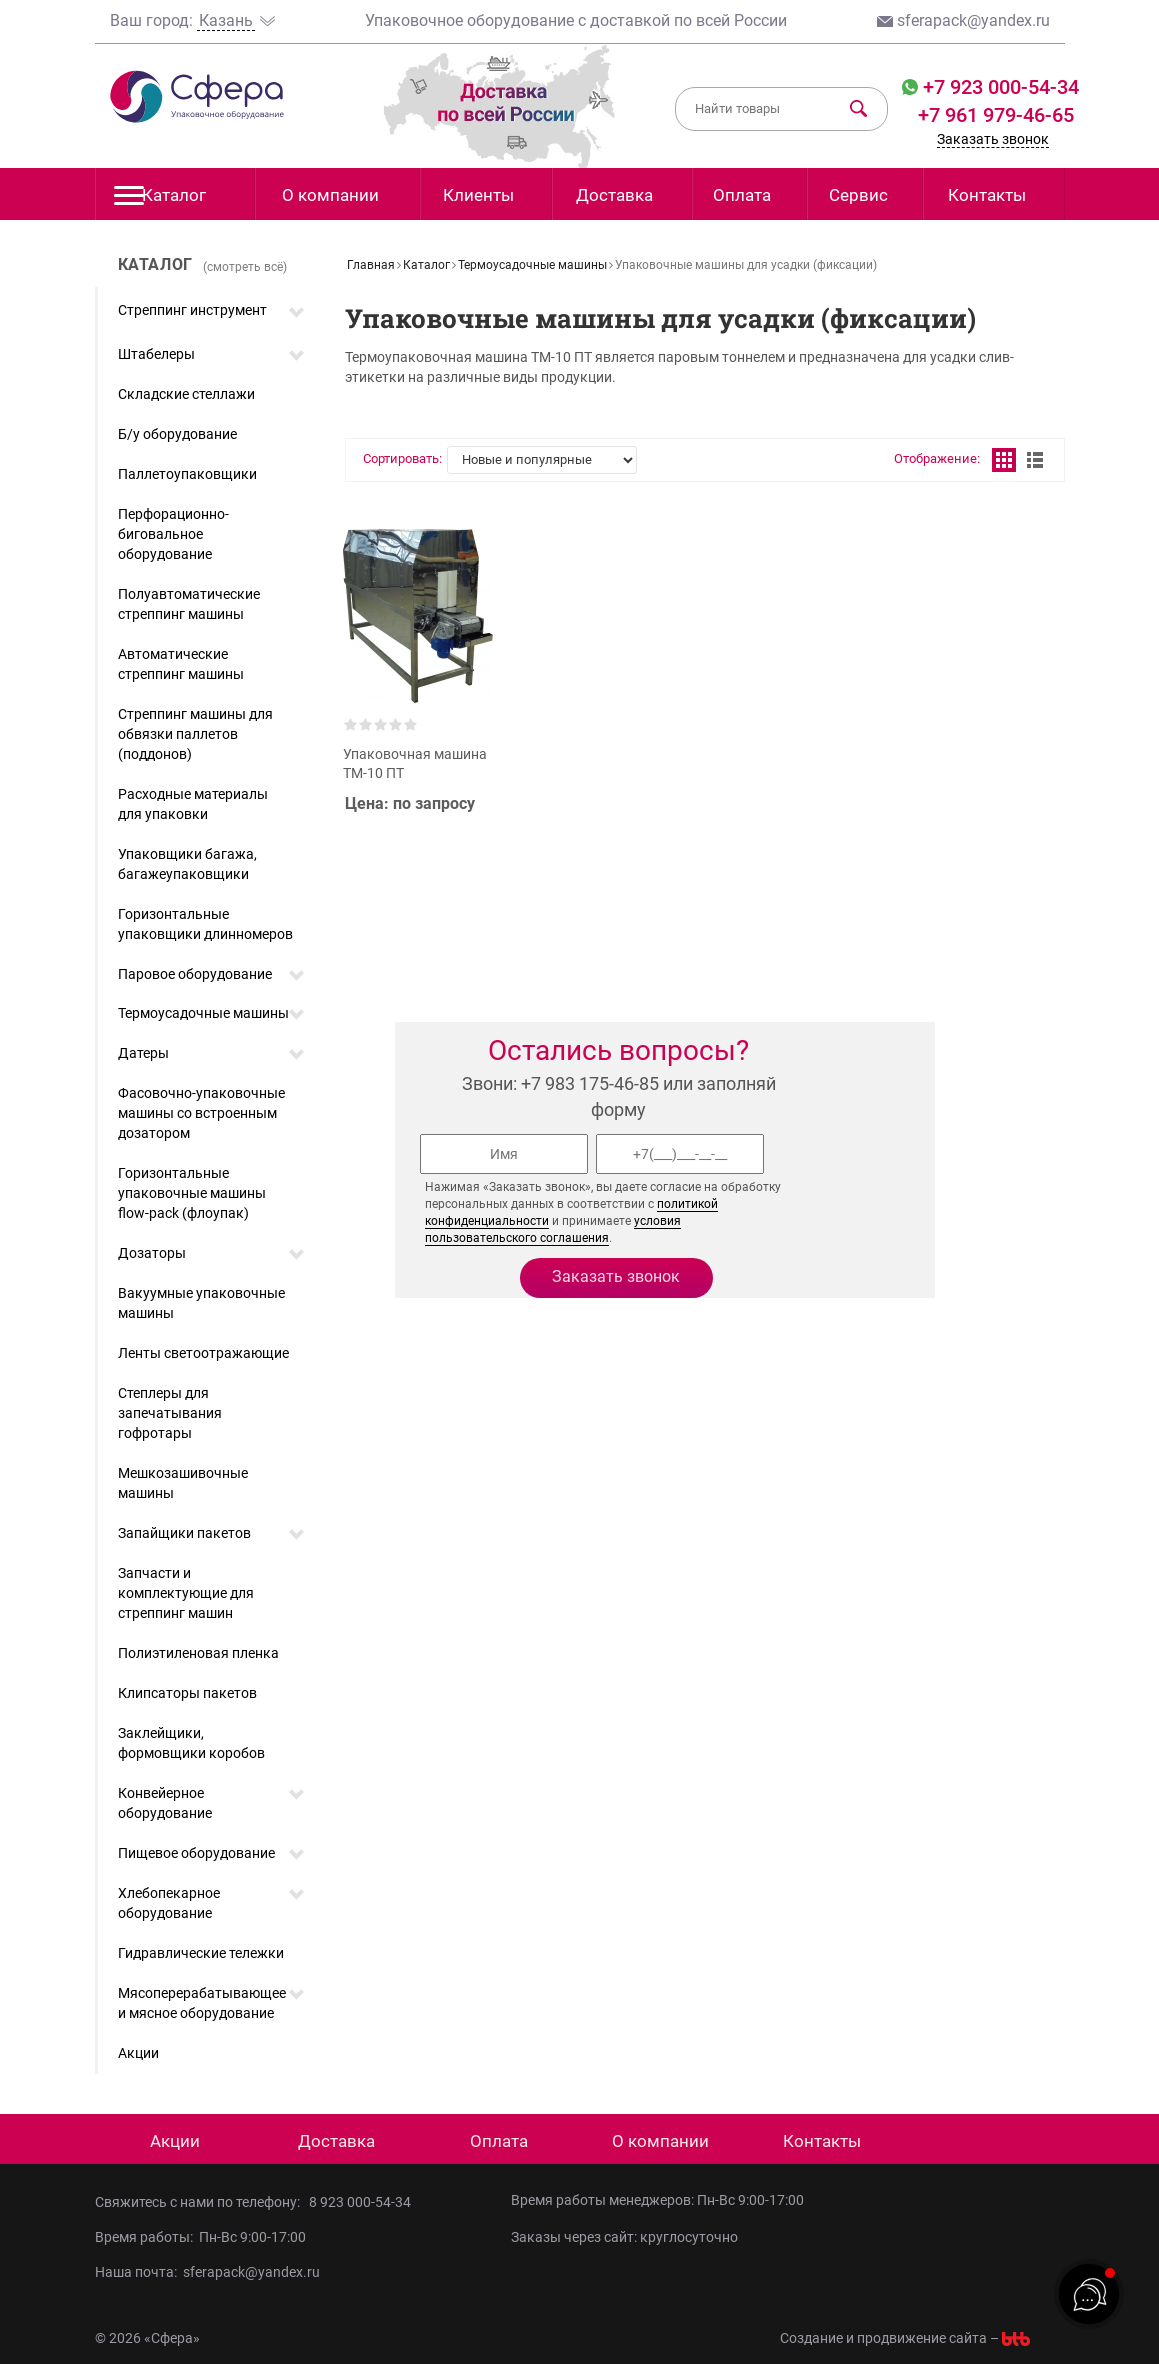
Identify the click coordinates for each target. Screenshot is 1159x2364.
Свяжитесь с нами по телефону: (202, 2202)
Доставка (614, 195)
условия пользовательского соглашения (553, 1229)
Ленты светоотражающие (203, 1353)
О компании (330, 195)
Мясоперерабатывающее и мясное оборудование (202, 2003)
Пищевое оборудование (196, 1853)
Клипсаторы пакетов (187, 1693)
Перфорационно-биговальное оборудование (173, 534)
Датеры (143, 1053)
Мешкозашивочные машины (183, 1483)
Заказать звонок (993, 139)
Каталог (160, 200)
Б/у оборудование (177, 434)
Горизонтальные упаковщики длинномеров (205, 924)
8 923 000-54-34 (360, 2202)
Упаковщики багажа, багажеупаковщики (187, 864)
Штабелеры (156, 354)
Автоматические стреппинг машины (181, 664)
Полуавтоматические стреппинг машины (189, 604)
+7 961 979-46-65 (996, 115)
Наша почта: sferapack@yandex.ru (207, 2272)
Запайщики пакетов (184, 1533)
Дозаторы (152, 1253)
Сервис (858, 195)
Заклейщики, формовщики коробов (191, 1743)
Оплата (742, 195)
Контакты (987, 195)
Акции (138, 2053)
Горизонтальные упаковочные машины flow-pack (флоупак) (192, 1193)
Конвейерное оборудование (165, 1803)
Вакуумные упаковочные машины (201, 1303)
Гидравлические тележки (201, 1953)
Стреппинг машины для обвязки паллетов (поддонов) (195, 734)
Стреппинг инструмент (192, 310)
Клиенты (478, 195)
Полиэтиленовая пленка (198, 1653)
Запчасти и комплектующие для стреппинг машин (186, 1593)
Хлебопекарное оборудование (169, 1903)
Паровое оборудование (195, 974)
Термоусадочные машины (203, 1013)
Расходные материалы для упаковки (193, 804)
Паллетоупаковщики (187, 474)
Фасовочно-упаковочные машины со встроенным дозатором (201, 1113)
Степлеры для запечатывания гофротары (170, 1413)
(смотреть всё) (245, 267)
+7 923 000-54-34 (998, 87)
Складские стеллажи (186, 394)
